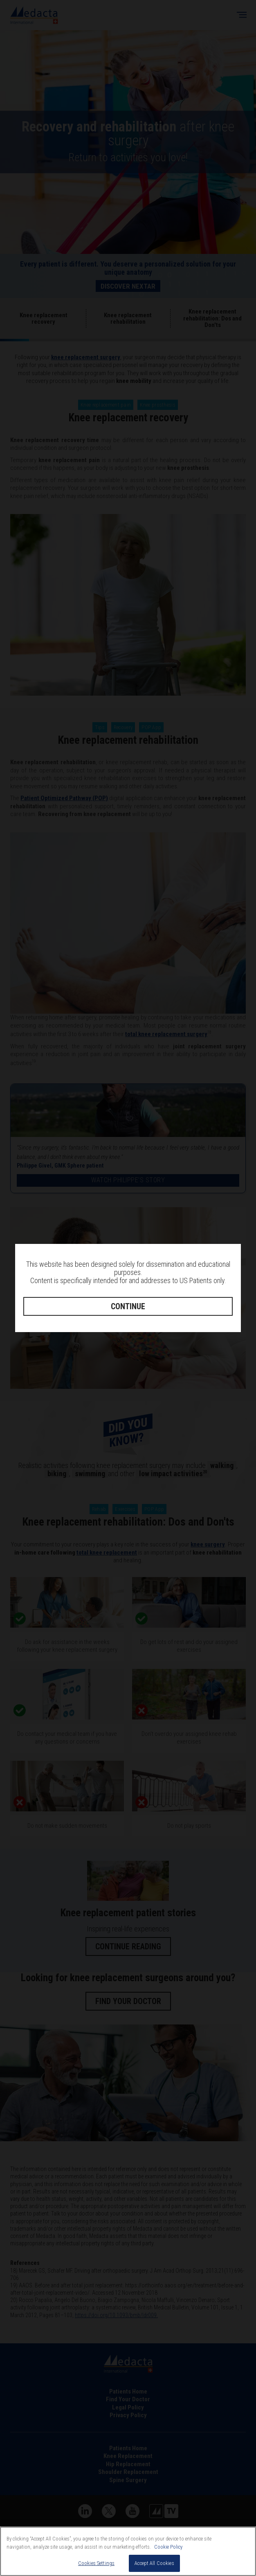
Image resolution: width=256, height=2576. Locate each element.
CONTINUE (128, 1306)
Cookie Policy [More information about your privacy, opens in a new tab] (168, 2555)
